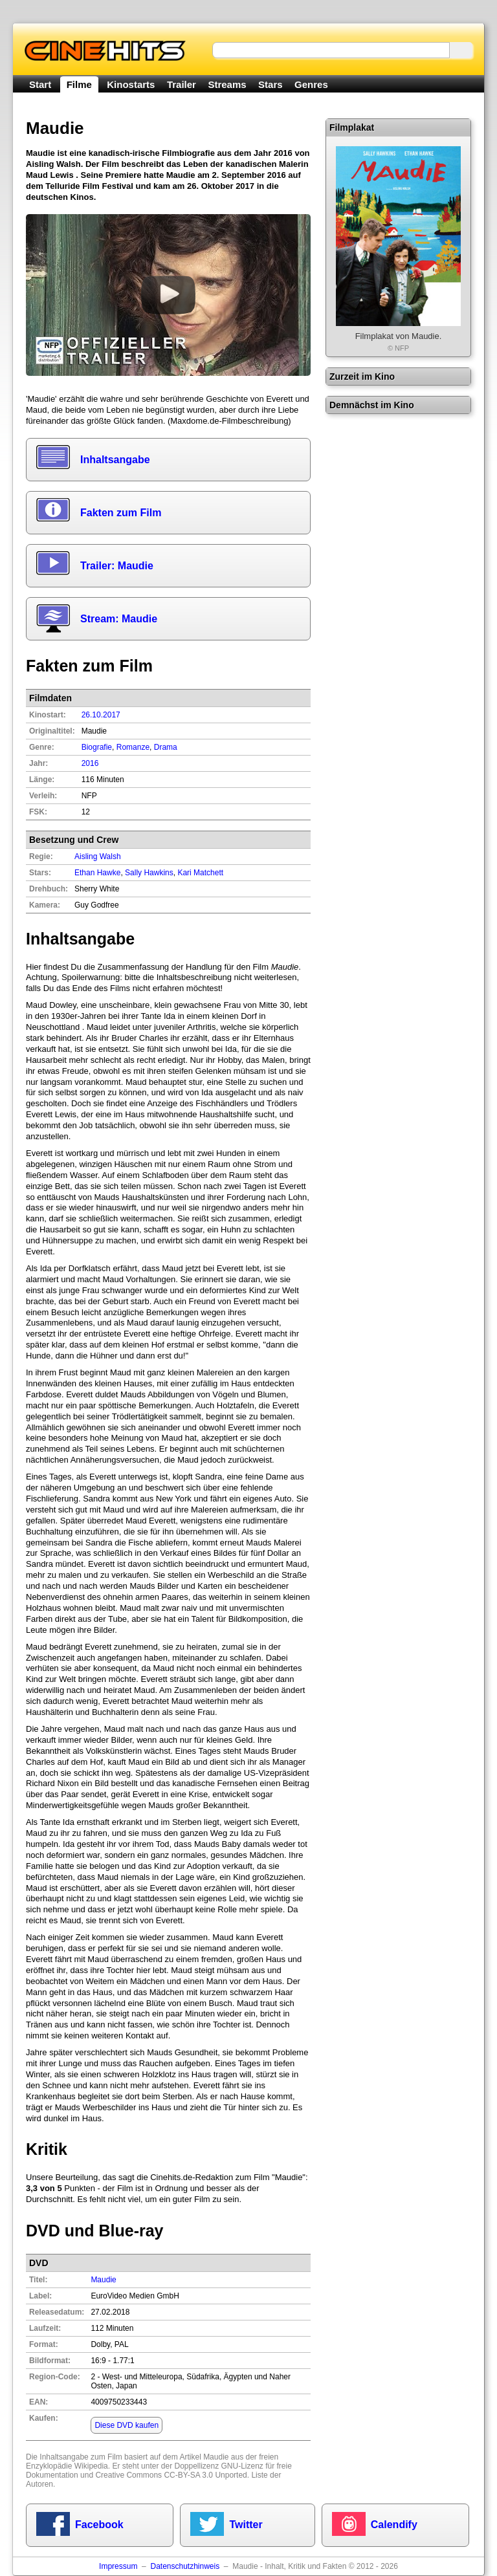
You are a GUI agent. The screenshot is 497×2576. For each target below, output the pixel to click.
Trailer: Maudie (116, 565)
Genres (311, 84)
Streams (227, 84)
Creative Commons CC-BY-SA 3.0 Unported (171, 2475)
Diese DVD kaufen (126, 2425)
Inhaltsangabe (115, 459)
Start (40, 84)
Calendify (394, 2524)
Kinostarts (131, 84)
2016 (90, 763)
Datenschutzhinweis (184, 2566)
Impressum (118, 2566)
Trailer (181, 84)
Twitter (245, 2524)
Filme (79, 84)
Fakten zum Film (120, 512)
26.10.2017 (101, 714)
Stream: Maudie (118, 618)
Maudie (103, 2279)
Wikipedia (91, 2466)
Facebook (99, 2524)
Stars (270, 84)
